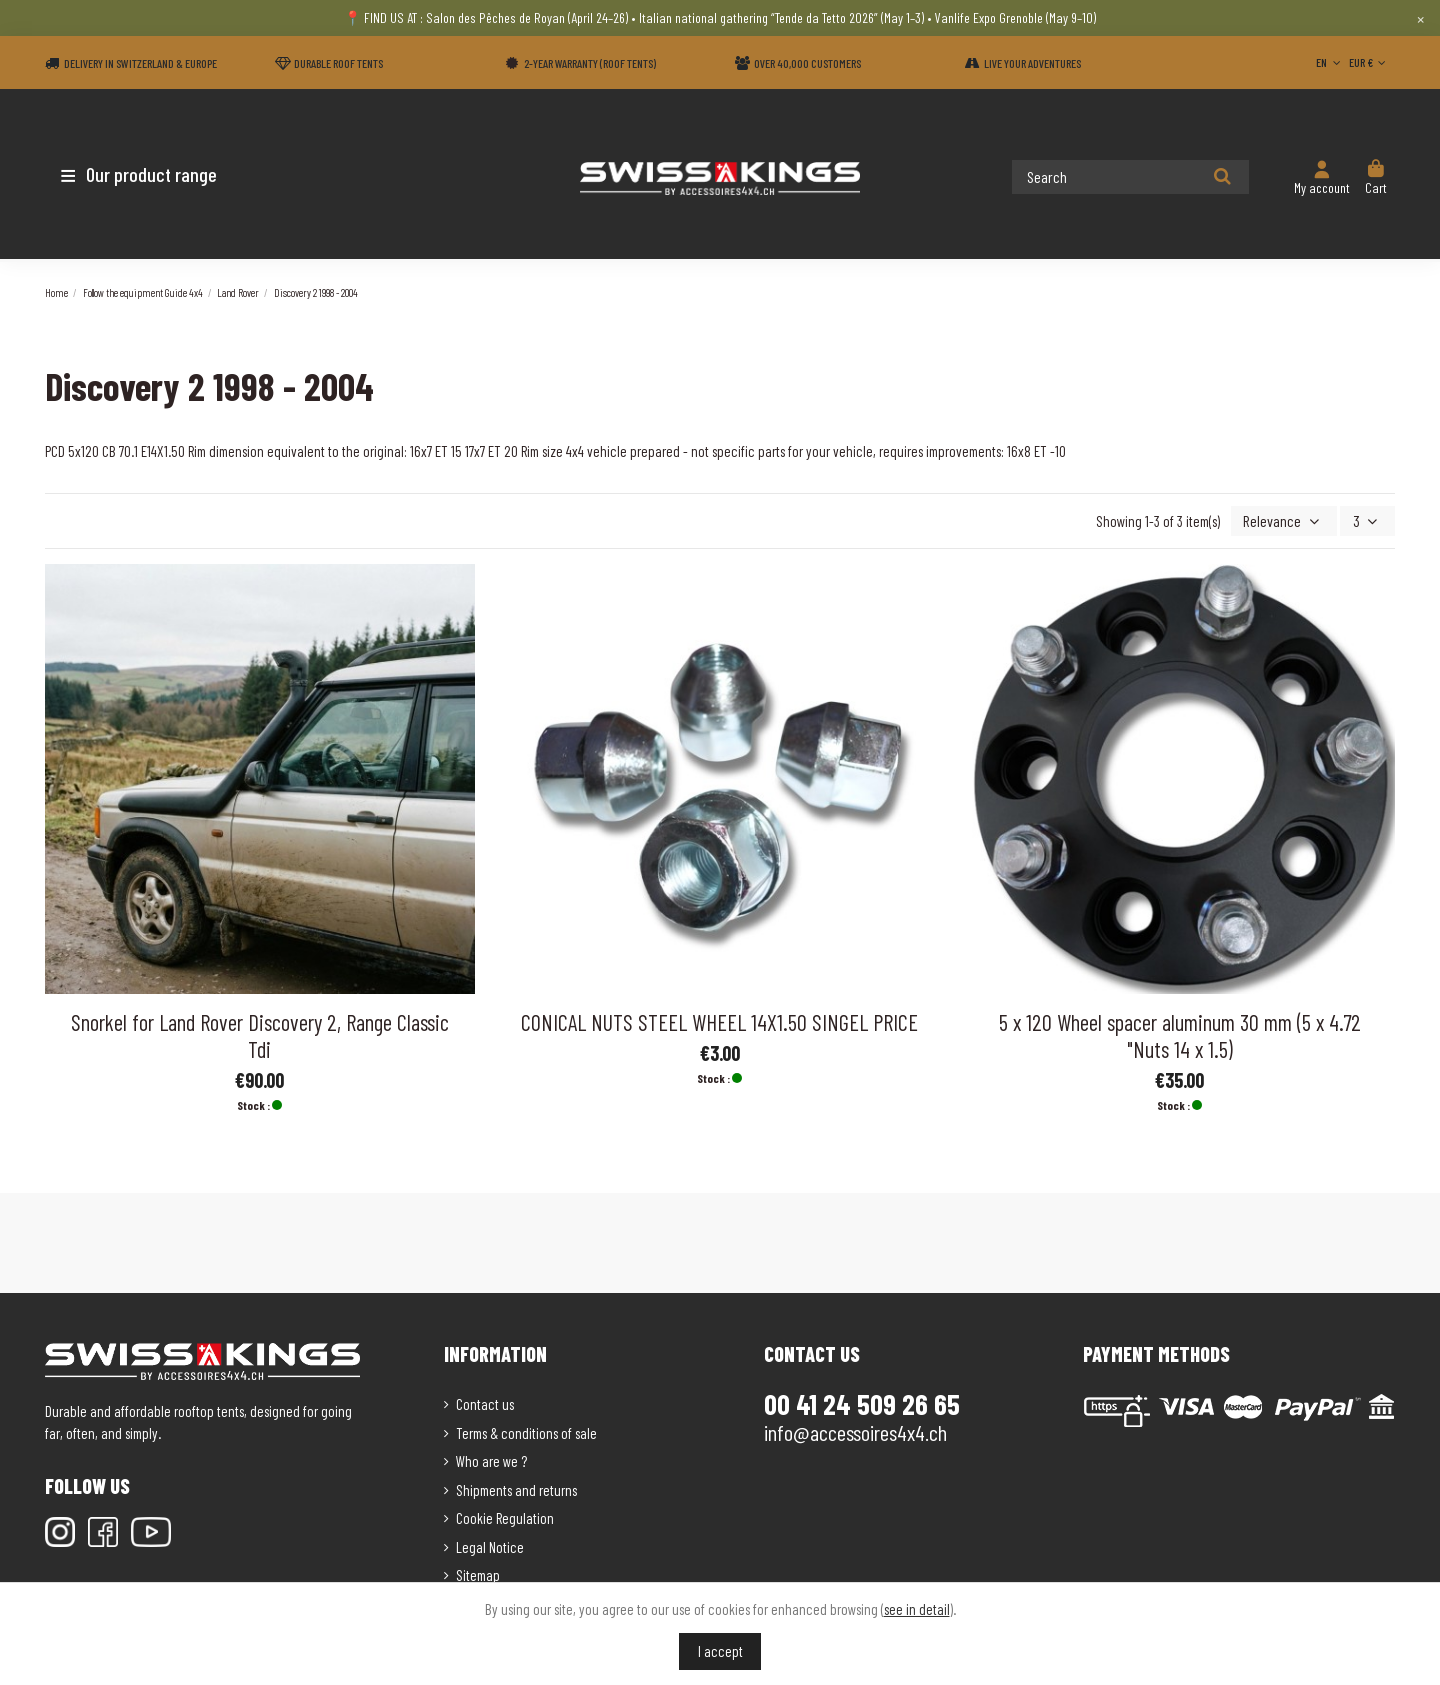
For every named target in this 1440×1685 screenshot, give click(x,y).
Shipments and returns (516, 1488)
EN (1330, 62)
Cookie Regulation (505, 1517)
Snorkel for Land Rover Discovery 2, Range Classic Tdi (260, 1033)
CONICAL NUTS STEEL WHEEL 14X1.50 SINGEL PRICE (719, 1020)
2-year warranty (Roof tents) (590, 63)
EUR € (1369, 62)
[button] (162, 174)
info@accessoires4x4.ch (855, 1431)
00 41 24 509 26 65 (862, 1403)
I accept (720, 1651)
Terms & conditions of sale (526, 1431)
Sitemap (478, 1574)
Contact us (485, 1403)
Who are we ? (491, 1460)
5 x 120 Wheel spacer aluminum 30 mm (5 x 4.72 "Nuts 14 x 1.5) (1180, 1033)
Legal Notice (490, 1545)
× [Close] (1420, 18)
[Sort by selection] (1289, 520)
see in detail (917, 1609)
